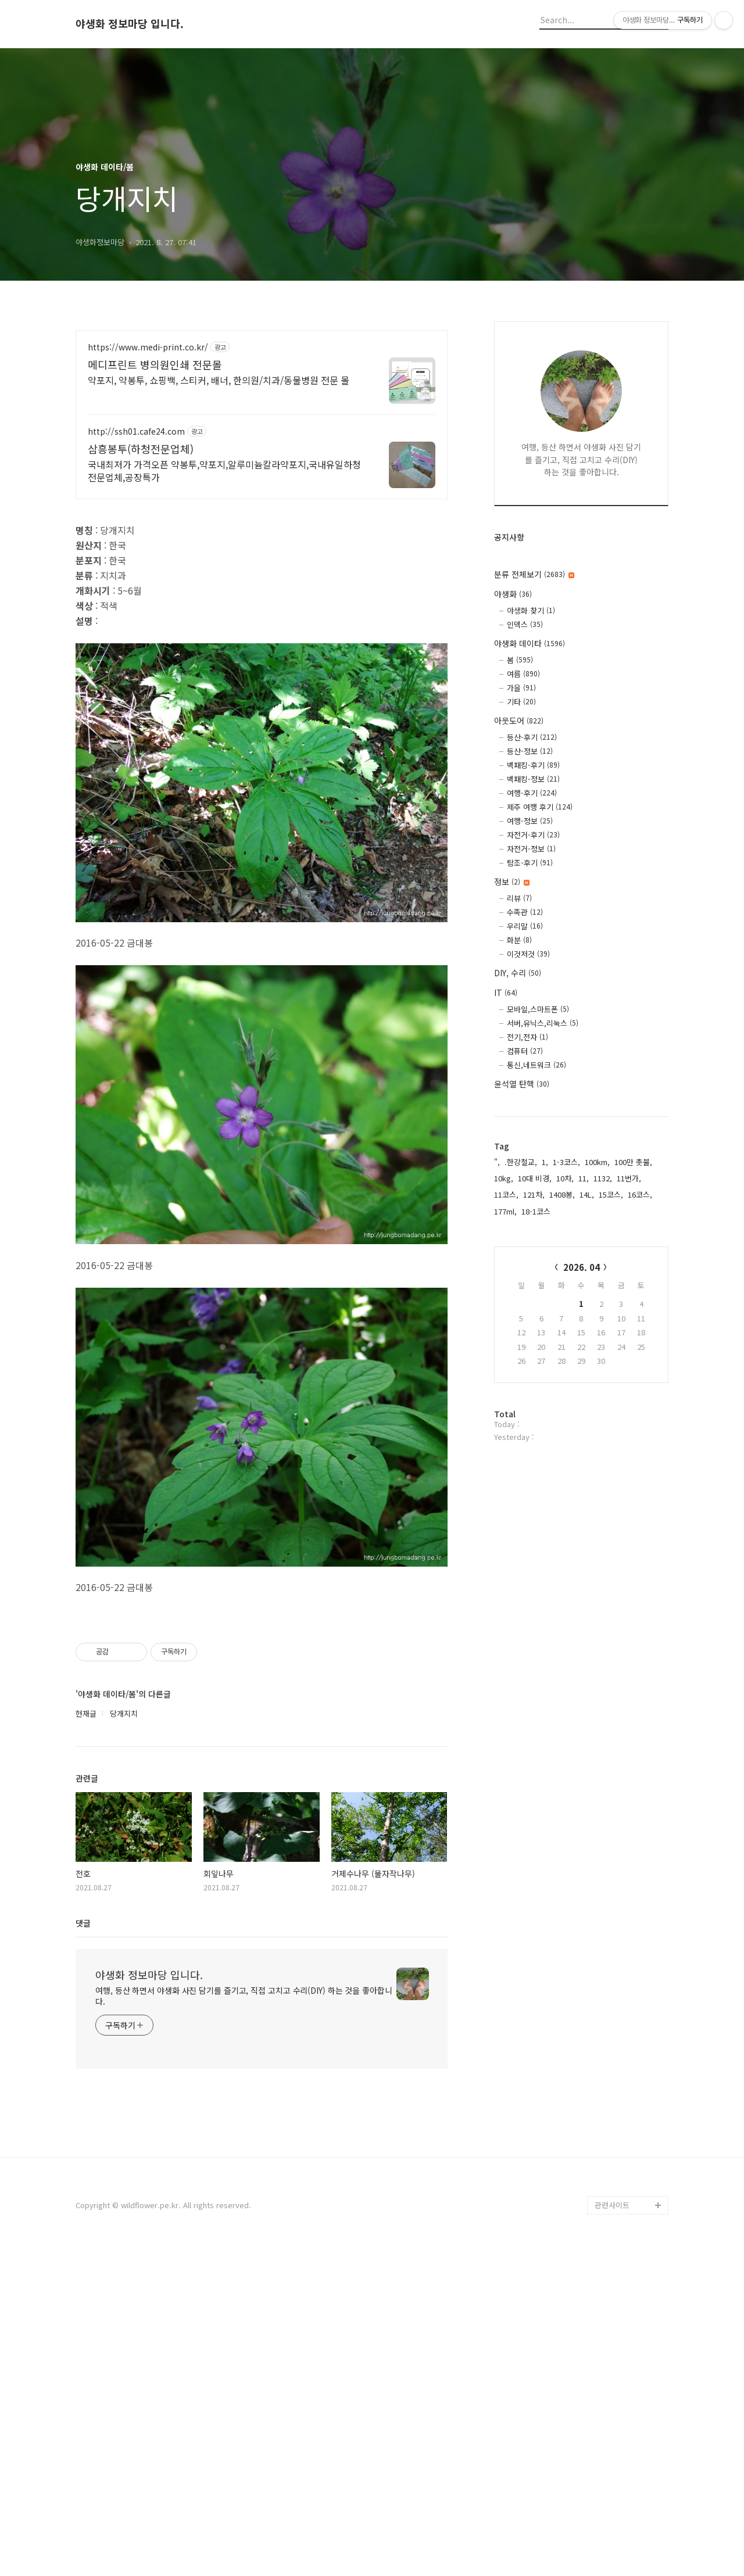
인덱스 (525, 624)
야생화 (513, 594)
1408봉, (562, 1194)
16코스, (640, 1194)
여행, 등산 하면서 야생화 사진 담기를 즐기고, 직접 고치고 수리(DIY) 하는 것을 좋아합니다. (243, 2321)
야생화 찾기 (531, 610)
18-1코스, (537, 1211)
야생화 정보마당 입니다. (130, 23)
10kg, (503, 1178)
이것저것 (528, 953)
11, (583, 1178)
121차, (534, 1194)
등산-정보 (530, 751)
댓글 (83, 2248)
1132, (602, 1178)
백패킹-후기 (533, 765)
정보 (512, 881)
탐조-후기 (530, 862)
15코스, (611, 1194)
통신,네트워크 (536, 1064)
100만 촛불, (633, 1161)
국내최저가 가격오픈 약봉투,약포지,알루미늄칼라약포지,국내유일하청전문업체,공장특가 (224, 470)
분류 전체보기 (534, 574)
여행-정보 (530, 820)
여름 (523, 673)
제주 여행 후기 (540, 806)
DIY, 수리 (517, 973)
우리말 (525, 925)
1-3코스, (566, 1161)
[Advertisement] (262, 592)
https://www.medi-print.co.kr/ (148, 347)
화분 (519, 939)
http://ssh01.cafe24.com (136, 431)
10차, (565, 1178)
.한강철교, (521, 1161)
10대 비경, (535, 1178)
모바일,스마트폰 (538, 1009)
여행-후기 (532, 792)
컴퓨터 (525, 1050)
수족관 (525, 912)
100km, (597, 1161)
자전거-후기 (533, 834)
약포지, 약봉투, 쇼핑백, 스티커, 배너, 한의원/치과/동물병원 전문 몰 (218, 379)
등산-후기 (532, 737)
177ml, (505, 1211)
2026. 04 (581, 1267)
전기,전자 (527, 1036)
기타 (521, 701)
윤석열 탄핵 (521, 1084)
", (497, 1161)
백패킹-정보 (533, 778)
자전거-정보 (531, 848)
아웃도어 (518, 720)
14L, (587, 1194)
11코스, (506, 1194)
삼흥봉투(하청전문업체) (141, 449)
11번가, (629, 1178)
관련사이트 (612, 2530)
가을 (521, 687)
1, (545, 1161)
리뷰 (519, 898)
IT (505, 992)
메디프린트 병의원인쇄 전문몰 (155, 364)
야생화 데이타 (529, 643)
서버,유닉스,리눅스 (542, 1023)
